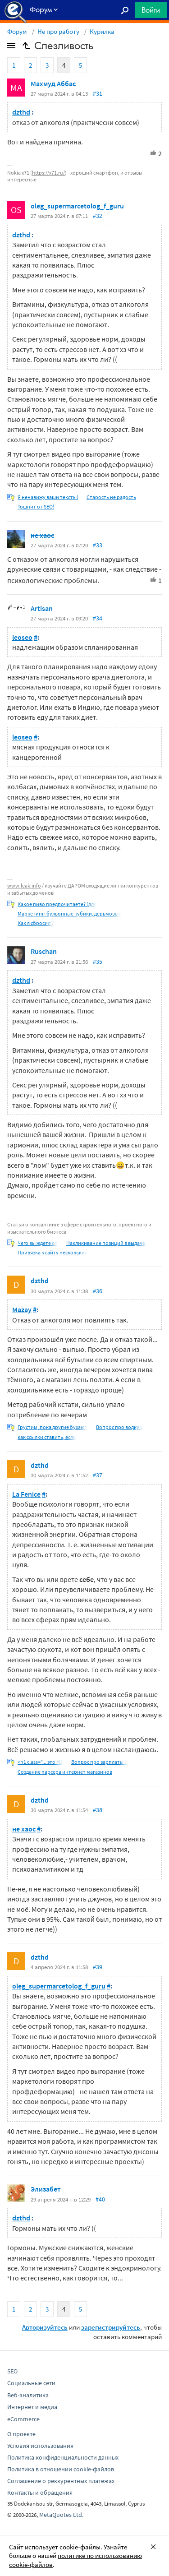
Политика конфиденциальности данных (63, 2457)
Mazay (22, 1309)
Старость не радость (111, 497)
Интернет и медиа (32, 2407)
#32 (97, 216)
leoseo (22, 637)
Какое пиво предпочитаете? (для (57, 904)
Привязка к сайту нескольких (52, 1252)
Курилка (102, 31)
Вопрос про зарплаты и (99, 1761)
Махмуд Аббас (53, 83)
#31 (97, 93)
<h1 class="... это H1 (40, 1761)
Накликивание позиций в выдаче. (106, 1242)
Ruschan (44, 951)
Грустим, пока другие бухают (52, 1427)
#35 (97, 961)
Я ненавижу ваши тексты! (48, 497)
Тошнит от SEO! (36, 506)
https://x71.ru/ (48, 172)
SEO (12, 2371)
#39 (97, 1967)
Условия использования (40, 2446)
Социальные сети (31, 2383)
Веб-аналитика (28, 2395)
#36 (97, 1291)
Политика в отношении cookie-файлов (60, 2469)
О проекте (21, 2434)
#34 (97, 618)
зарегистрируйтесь (110, 2327)
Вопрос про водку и (119, 1427)
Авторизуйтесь (45, 2327)
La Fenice (26, 1493)
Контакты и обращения (40, 2492)
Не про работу (58, 31)
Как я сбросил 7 (36, 923)
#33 (97, 545)
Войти (151, 10)
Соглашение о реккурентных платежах (60, 2481)
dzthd (21, 111)
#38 (97, 1810)
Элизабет (46, 2188)
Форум (17, 31)
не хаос (42, 535)
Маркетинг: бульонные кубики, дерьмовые (69, 913)
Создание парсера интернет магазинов (65, 1771)
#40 (100, 2199)
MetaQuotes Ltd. (61, 2515)
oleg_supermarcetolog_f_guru (77, 205)
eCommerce (23, 2419)
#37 (97, 1475)
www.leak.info (24, 885)
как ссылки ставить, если (47, 1437)
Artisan (42, 608)
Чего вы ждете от (38, 1242)
